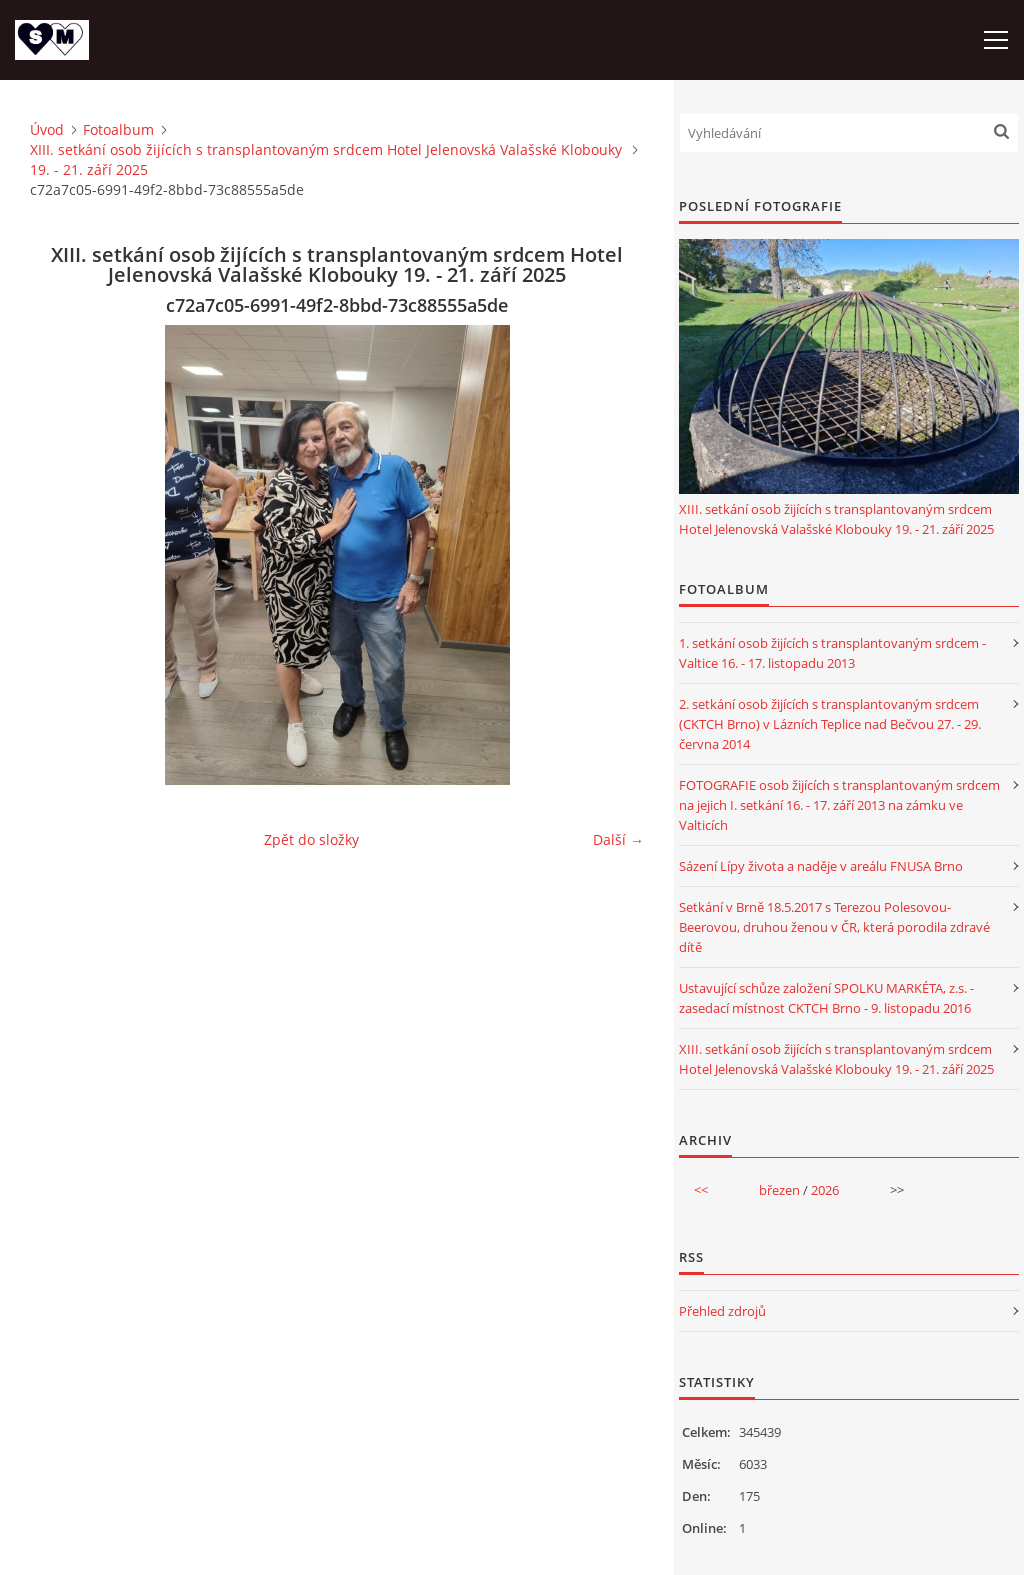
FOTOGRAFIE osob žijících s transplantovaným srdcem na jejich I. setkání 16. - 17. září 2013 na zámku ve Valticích (839, 805)
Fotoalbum (118, 129)
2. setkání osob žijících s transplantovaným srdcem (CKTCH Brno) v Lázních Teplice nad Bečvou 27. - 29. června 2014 (830, 724)
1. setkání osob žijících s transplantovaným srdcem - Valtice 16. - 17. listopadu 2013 (832, 653)
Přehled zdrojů (722, 1311)
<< (701, 1190)
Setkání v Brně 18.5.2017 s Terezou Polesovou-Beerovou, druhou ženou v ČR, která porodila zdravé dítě (834, 927)
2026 (825, 1190)
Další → (618, 839)
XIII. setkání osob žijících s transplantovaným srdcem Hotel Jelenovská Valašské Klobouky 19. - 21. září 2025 (326, 159)
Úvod (47, 129)
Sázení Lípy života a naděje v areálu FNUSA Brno (821, 866)
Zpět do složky (311, 839)
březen (779, 1190)
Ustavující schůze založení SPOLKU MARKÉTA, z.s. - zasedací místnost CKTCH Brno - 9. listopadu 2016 (826, 998)
